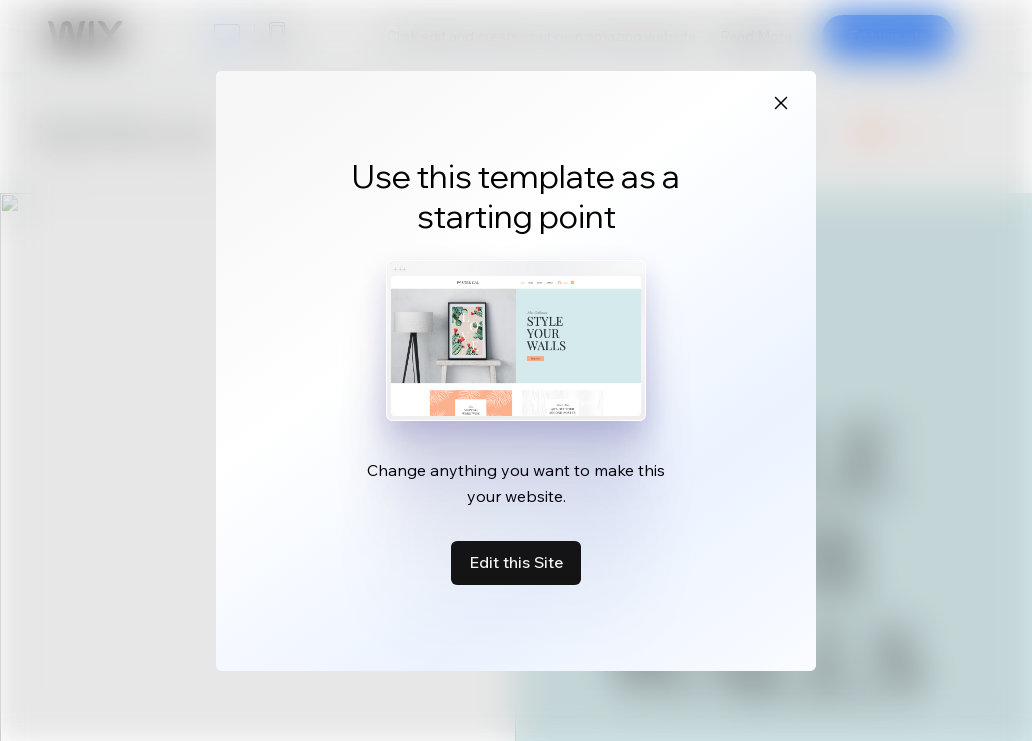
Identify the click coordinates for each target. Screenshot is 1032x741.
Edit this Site (516, 562)
